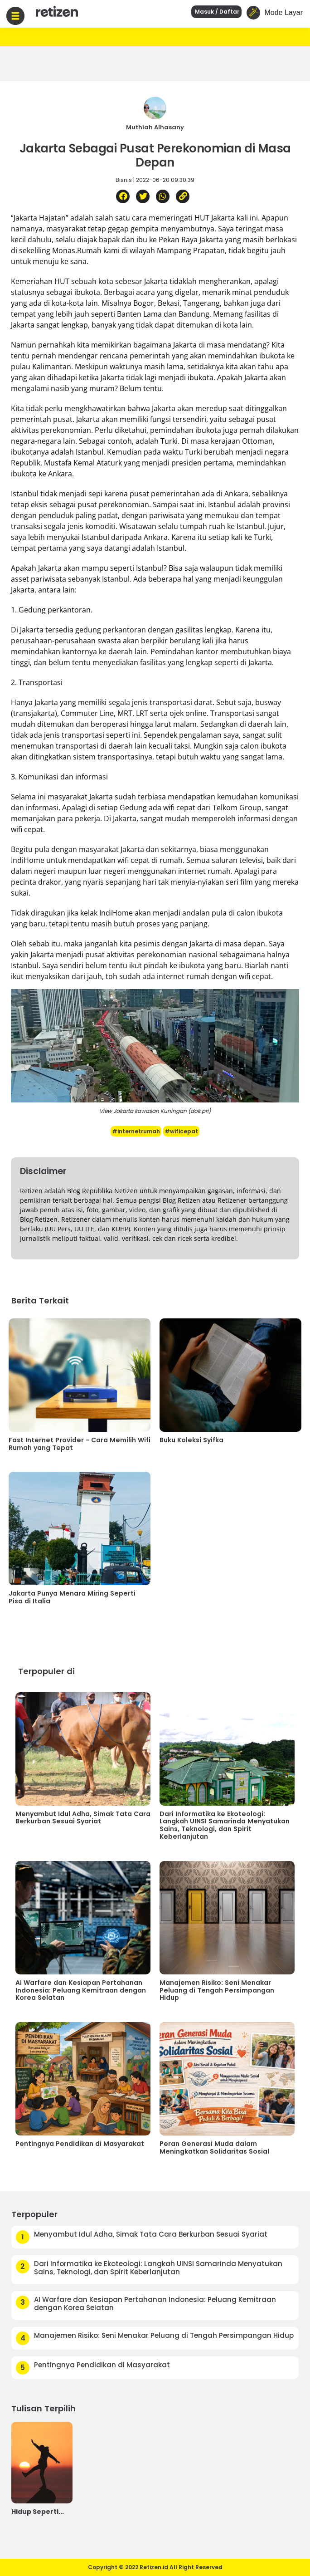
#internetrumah (136, 1131)
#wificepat (181, 1131)
